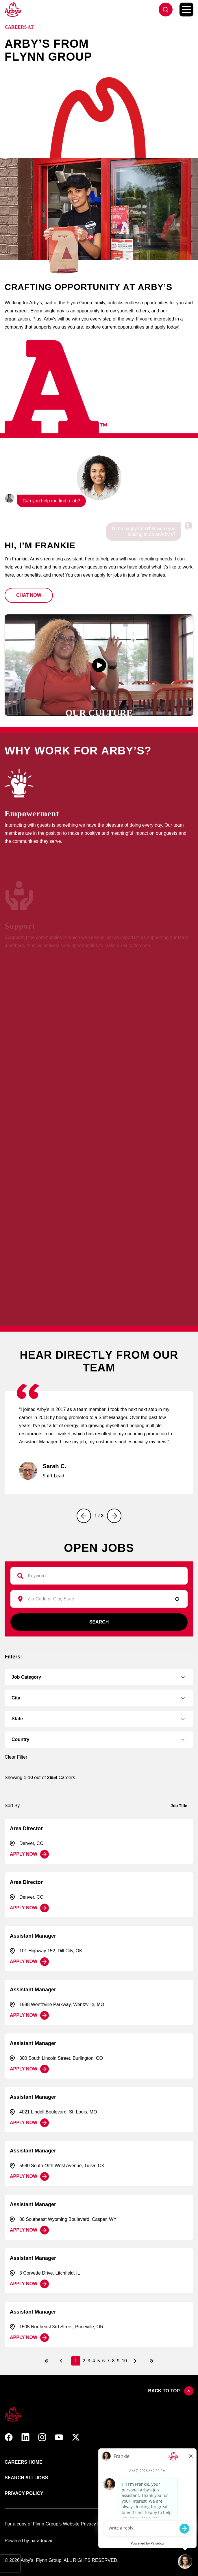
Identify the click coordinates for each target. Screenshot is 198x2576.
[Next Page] (136, 2361)
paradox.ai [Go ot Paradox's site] (41, 2540)
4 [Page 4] (93, 2360)
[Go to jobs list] (166, 9)
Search (99, 1622)
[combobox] (96, 1599)
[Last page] (151, 2361)
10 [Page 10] (124, 2360)
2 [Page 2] (84, 2360)
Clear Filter (16, 1757)
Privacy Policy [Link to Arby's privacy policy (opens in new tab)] (24, 2493)
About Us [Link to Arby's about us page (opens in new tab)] (115, 2462)
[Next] (114, 1516)
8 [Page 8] (113, 2360)
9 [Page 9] (118, 2360)
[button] (29, 595)
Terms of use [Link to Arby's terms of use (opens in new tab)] (120, 2477)
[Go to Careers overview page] (13, 9)
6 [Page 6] (103, 2360)
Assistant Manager (33, 1936)
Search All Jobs (26, 2477)
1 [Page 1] (76, 2360)
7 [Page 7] (108, 2360)
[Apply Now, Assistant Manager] (29, 1961)
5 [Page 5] (98, 2360)
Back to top (170, 2391)
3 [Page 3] (89, 2360)
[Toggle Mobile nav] (186, 9)
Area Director (26, 1828)
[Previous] (84, 1516)
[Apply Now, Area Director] (29, 1854)
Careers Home (23, 2462)
